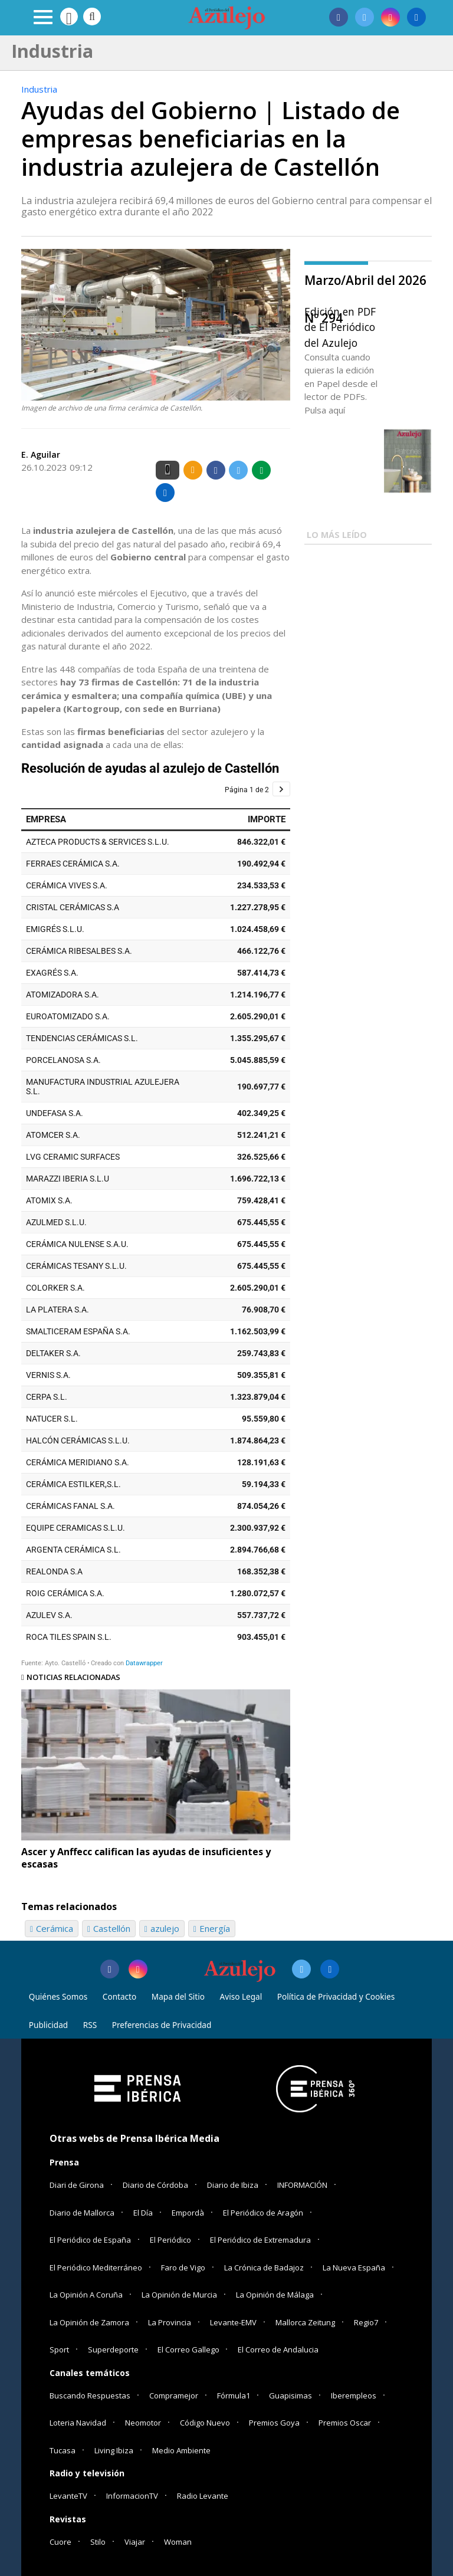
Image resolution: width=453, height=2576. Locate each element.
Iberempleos (353, 2395)
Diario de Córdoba (155, 2185)
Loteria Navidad (78, 2422)
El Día (143, 2212)
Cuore (60, 2541)
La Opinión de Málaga (275, 2294)
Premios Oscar (345, 2422)
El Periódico (170, 2239)
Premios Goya (274, 2422)
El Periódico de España (90, 2239)
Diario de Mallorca (82, 2212)
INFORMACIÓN (302, 2185)
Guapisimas (290, 2395)
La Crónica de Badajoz (264, 2267)
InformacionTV (132, 2495)
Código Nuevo (205, 2422)
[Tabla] (155, 1214)
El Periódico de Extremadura (260, 2239)
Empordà (188, 2212)
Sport (59, 2349)
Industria (39, 89)
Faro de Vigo (183, 2267)
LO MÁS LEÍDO (337, 534)
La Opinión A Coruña (86, 2294)
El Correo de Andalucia (278, 2349)
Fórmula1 (233, 2395)
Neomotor (143, 2422)
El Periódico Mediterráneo (96, 2267)
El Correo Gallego (189, 2349)
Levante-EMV (233, 2322)
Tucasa (63, 2450)
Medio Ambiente (181, 2450)
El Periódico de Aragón (263, 2212)
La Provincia (169, 2322)
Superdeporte (113, 2349)
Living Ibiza (113, 2450)
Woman (178, 2541)
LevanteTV (68, 2495)
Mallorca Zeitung (305, 2322)
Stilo (98, 2541)
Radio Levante (202, 2495)
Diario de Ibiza (232, 2185)
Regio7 (366, 2322)
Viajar (134, 2541)
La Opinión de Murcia (179, 2294)
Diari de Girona (77, 2185)
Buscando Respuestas (90, 2395)
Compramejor (173, 2395)
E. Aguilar (40, 454)
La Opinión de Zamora (89, 2322)
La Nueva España (354, 2267)
